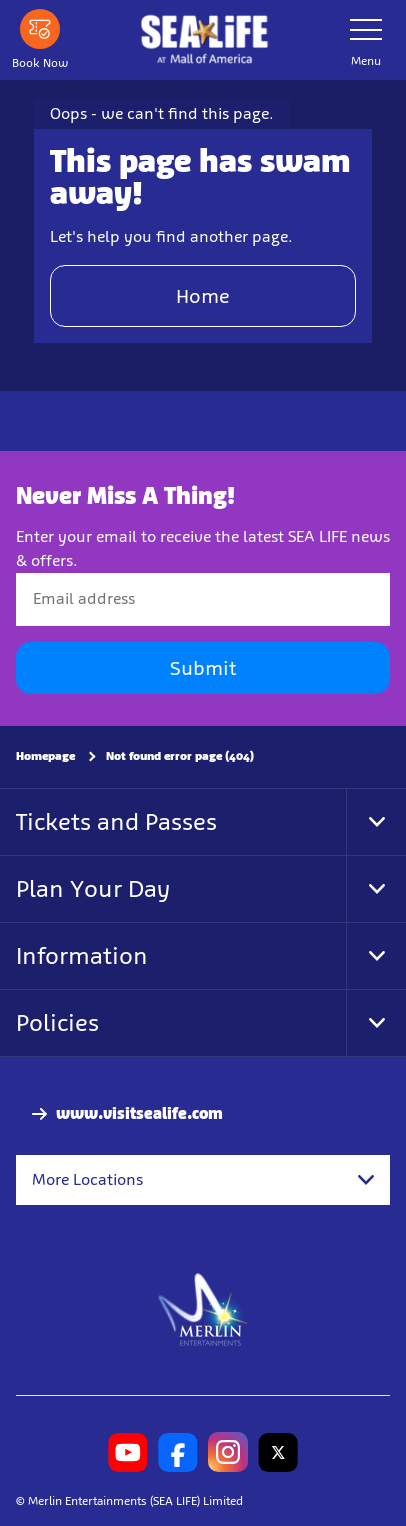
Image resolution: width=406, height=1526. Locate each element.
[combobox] (203, 1180)
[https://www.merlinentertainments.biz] (203, 1308)
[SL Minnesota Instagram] (228, 1452)
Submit (203, 668)
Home (203, 296)
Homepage (45, 756)
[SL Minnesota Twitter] (278, 1452)
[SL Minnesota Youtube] (128, 1452)
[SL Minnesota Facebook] (178, 1452)
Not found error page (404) (180, 756)
